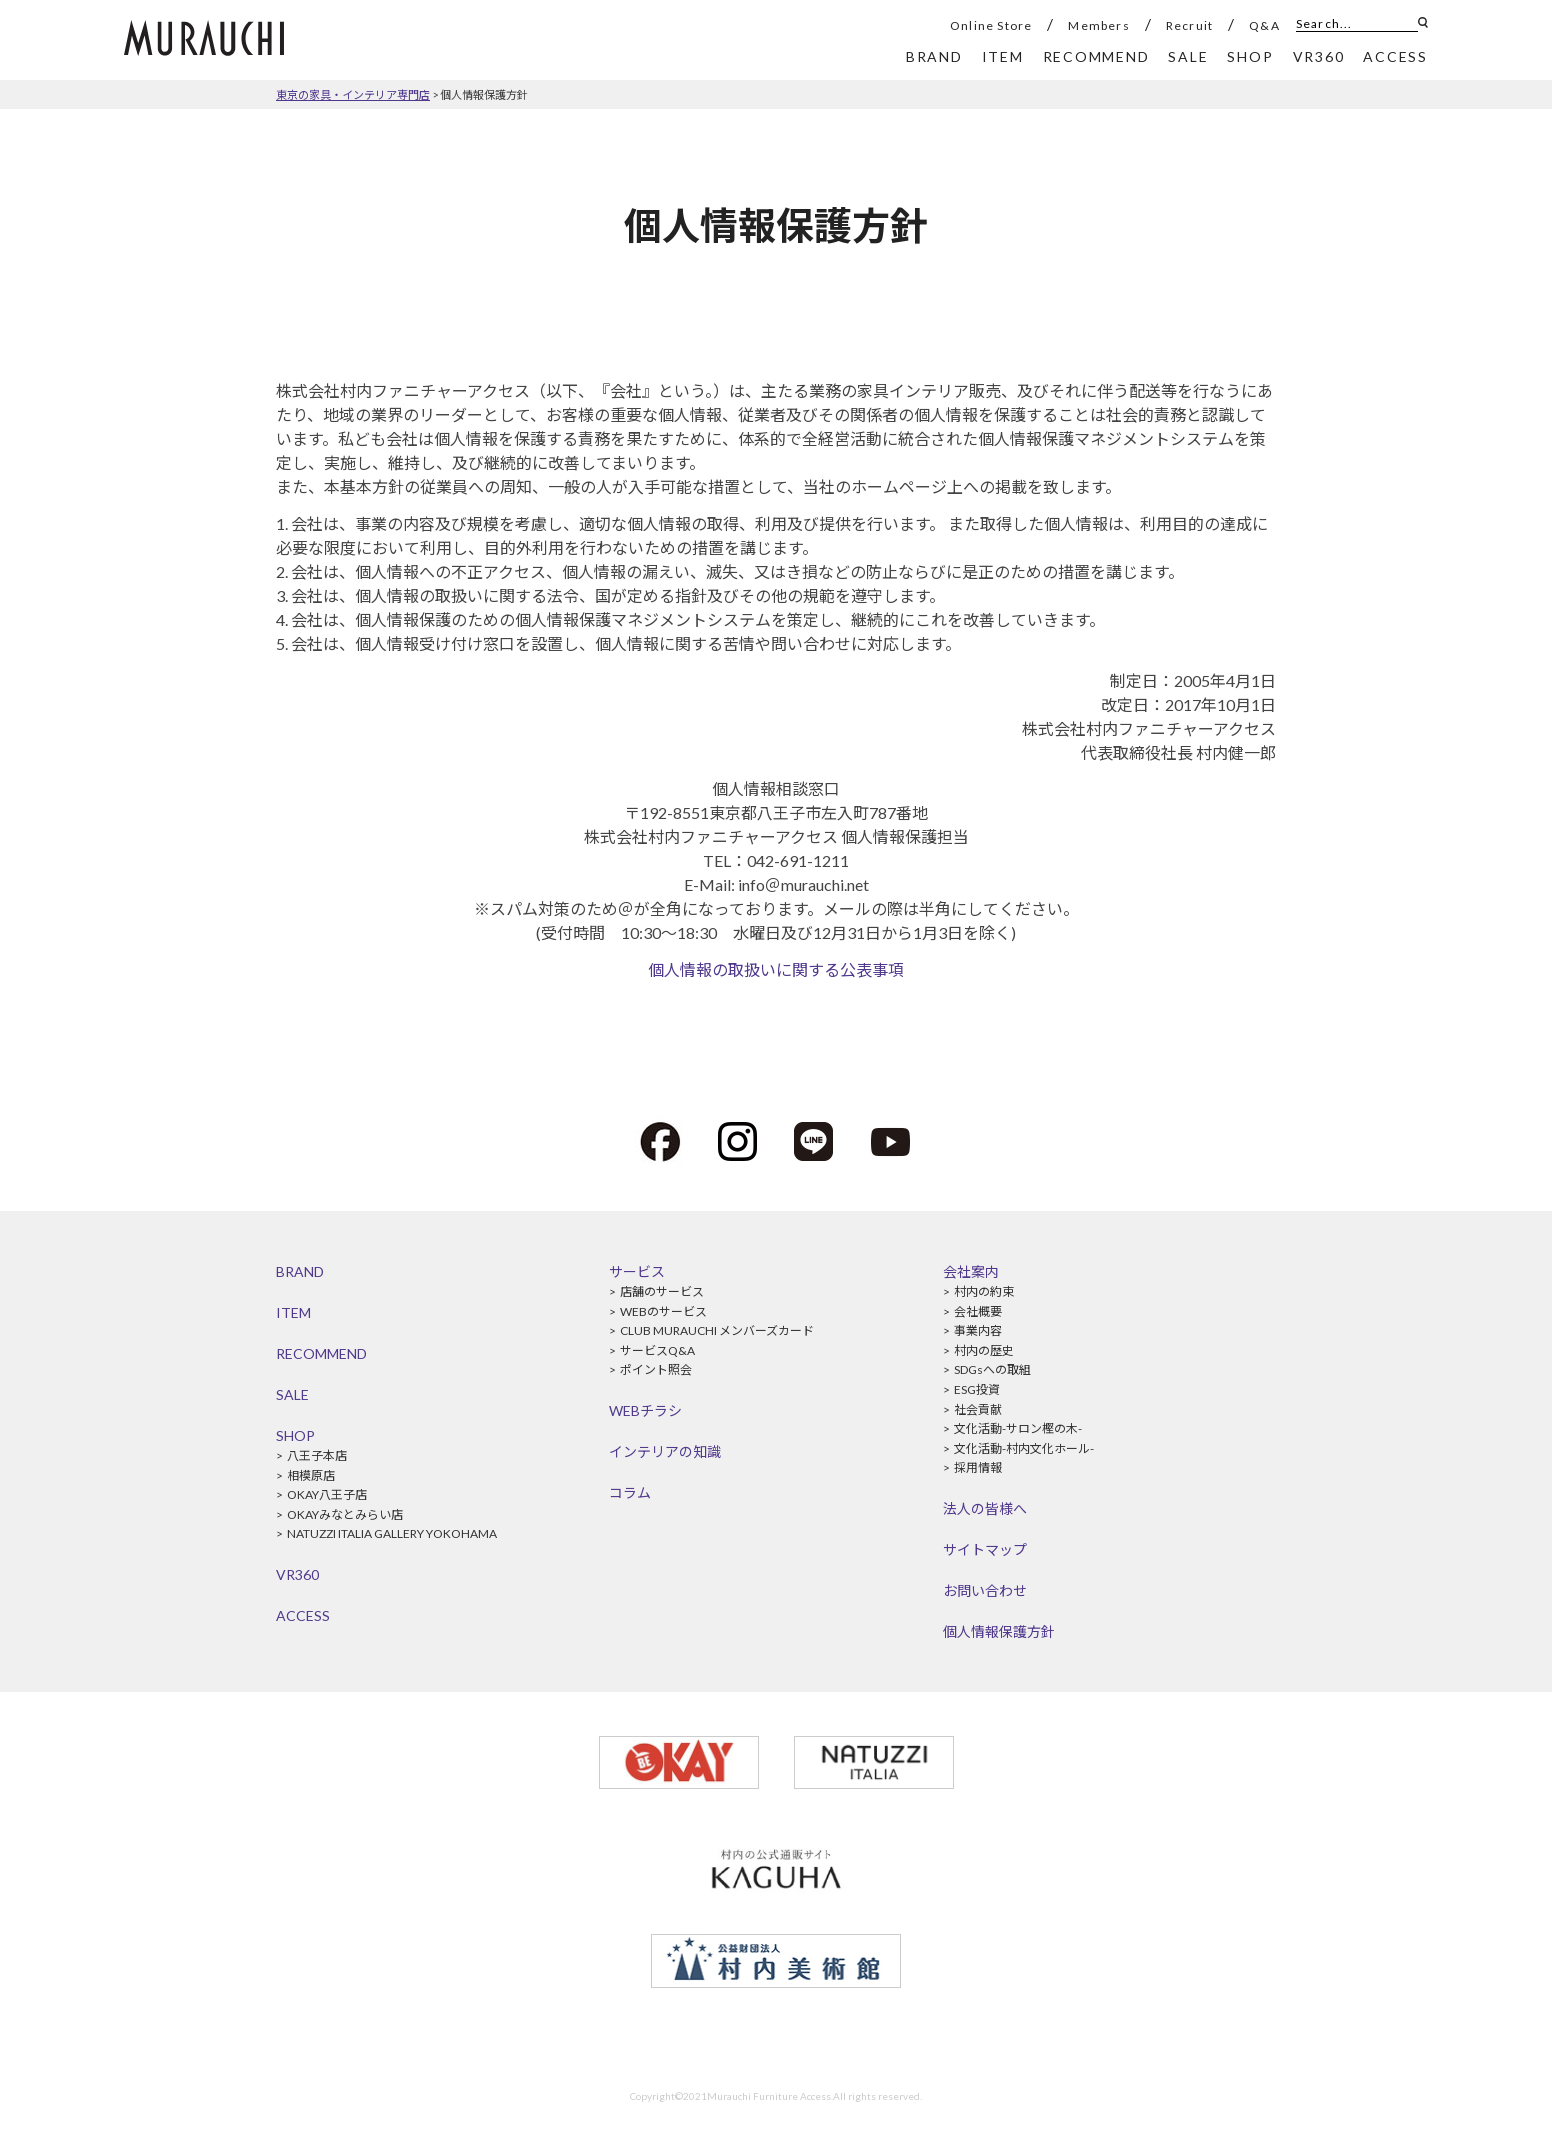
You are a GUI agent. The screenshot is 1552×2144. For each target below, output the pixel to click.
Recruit (1189, 25)
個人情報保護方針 (484, 94)
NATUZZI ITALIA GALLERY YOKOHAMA (392, 1533)
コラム (630, 1492)
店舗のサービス (662, 1291)
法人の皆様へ (985, 1508)
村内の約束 (984, 1291)
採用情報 (978, 1467)
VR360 (297, 1574)
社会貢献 (978, 1409)
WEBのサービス (663, 1311)
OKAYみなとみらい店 (345, 1514)
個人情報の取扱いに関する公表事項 (776, 969)
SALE (292, 1394)
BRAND (300, 1271)
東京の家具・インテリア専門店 (353, 94)
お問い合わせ (985, 1590)
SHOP (295, 1435)
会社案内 (971, 1271)
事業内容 (978, 1330)
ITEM (293, 1312)
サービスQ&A (657, 1350)
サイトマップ (985, 1549)
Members (1098, 25)
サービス (637, 1271)
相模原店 (311, 1475)
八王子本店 (317, 1455)
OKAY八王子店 (327, 1494)
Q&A (1264, 25)
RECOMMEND (321, 1353)
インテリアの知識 (665, 1451)
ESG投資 (977, 1389)
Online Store (991, 25)
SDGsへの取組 (992, 1369)
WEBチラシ (645, 1410)
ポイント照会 (656, 1369)
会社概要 (978, 1311)
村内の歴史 (984, 1350)
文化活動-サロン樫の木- (1018, 1428)
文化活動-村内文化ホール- (1024, 1448)
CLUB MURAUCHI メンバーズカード (717, 1330)
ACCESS (303, 1615)
